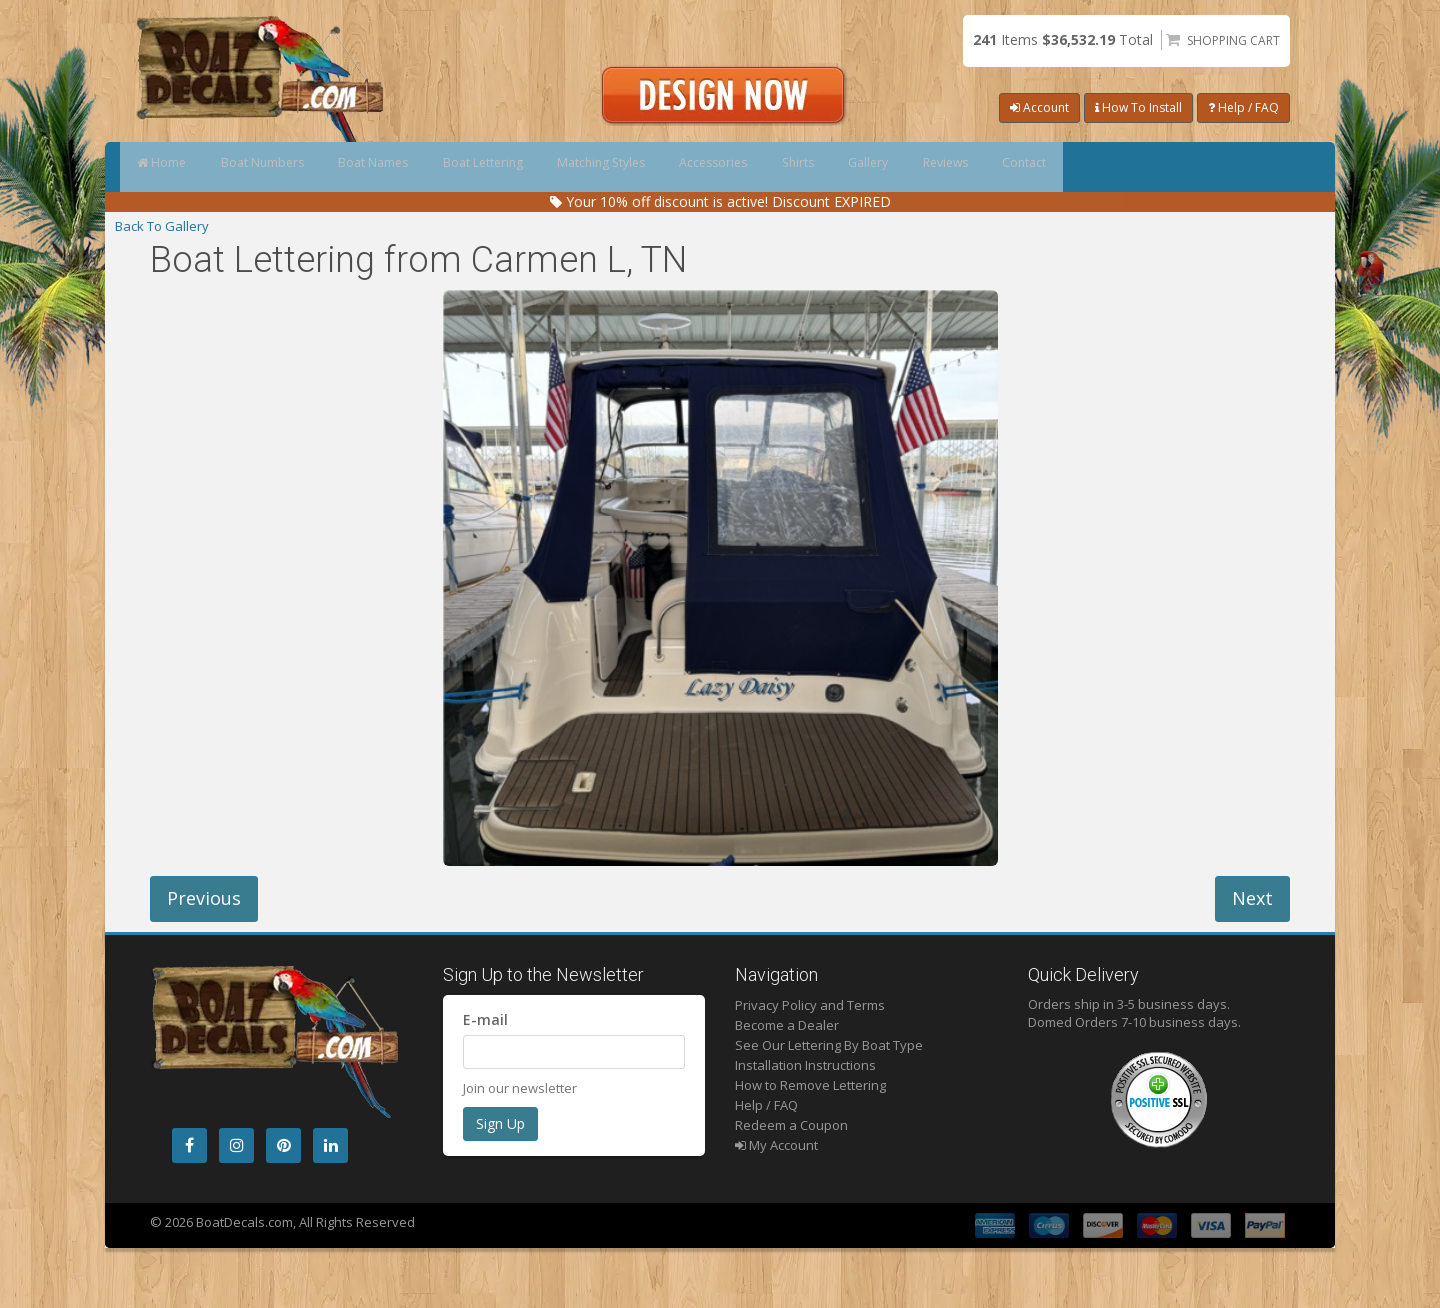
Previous (204, 898)
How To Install (1138, 107)
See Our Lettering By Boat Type (829, 1045)
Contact (1250, 167)
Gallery (1046, 167)
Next (1252, 898)
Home (172, 167)
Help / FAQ (1243, 107)
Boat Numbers (295, 167)
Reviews (1147, 167)
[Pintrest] (283, 1145)
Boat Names (430, 167)
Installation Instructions (805, 1065)
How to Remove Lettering (810, 1085)
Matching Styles (706, 167)
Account (1039, 107)
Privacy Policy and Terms (810, 1005)
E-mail (485, 1019)
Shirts (952, 167)
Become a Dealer (787, 1025)
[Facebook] (189, 1145)
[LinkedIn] (330, 1145)
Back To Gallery (162, 226)
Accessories (844, 167)
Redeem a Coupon (791, 1125)
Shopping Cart (1233, 40)
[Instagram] (236, 1145)
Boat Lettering (563, 167)
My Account (776, 1145)
